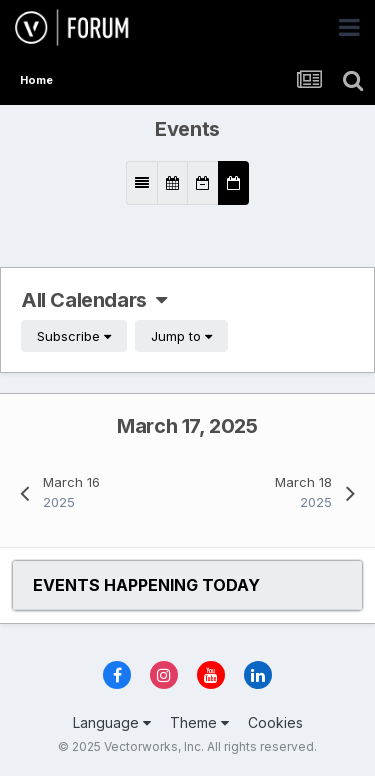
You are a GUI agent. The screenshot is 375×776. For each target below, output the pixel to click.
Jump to (181, 336)
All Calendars (94, 300)
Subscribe (74, 336)
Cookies (275, 722)
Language (112, 722)
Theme (199, 722)
